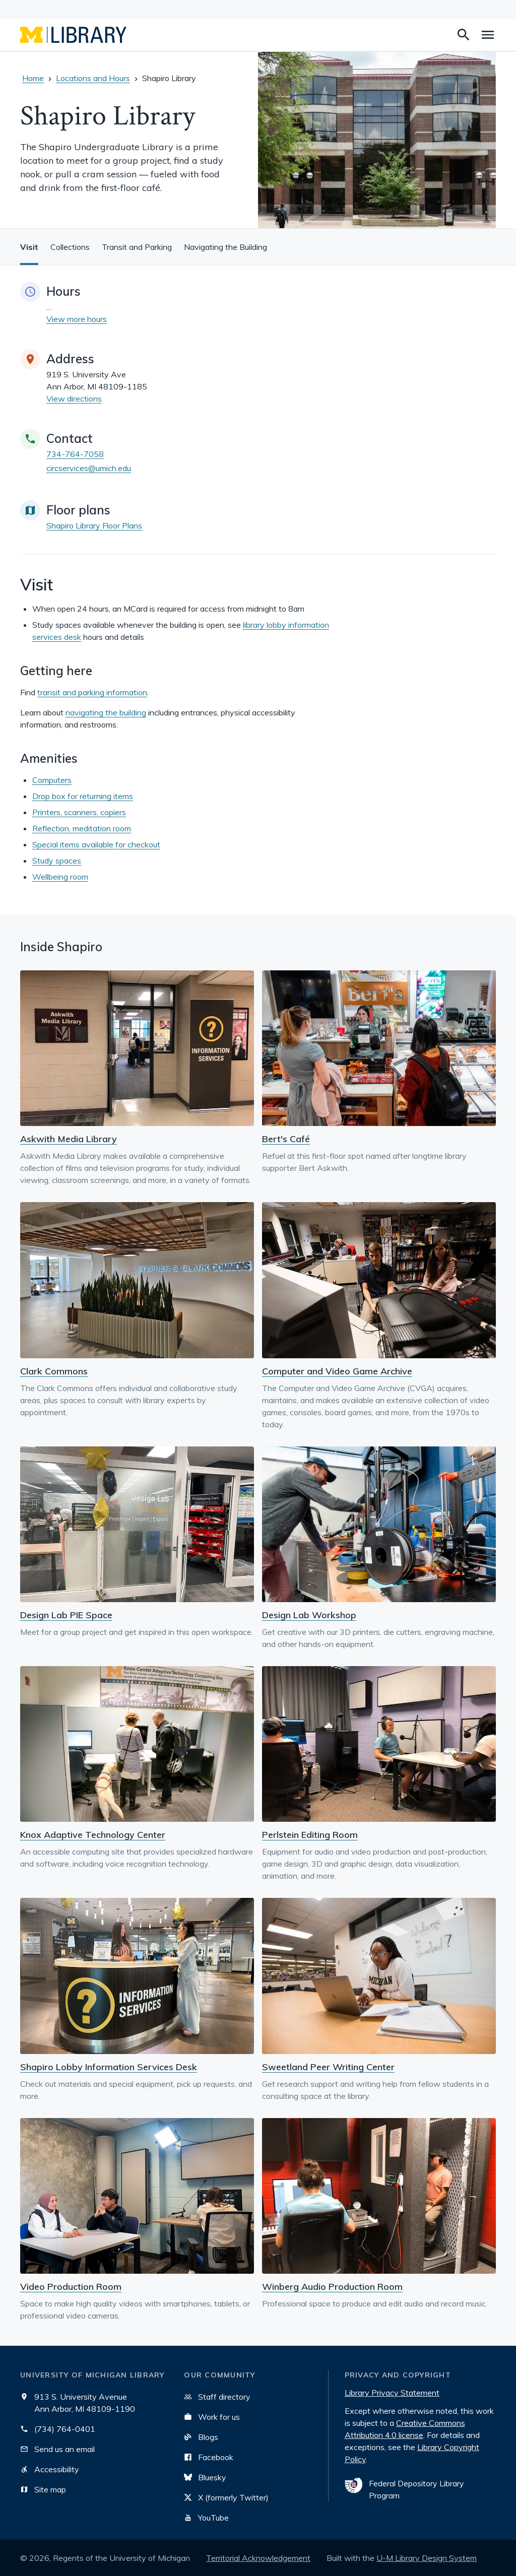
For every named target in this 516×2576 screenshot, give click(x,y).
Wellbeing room (60, 877)
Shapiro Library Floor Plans (94, 525)
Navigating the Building (225, 247)
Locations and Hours (93, 78)
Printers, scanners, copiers (79, 812)
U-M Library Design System (426, 2558)
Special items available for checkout (96, 844)
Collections (70, 247)
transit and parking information (92, 692)
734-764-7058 (75, 454)
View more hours (76, 319)
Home (33, 78)
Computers (52, 780)
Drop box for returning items (82, 796)
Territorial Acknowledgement (258, 2558)
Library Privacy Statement (392, 2393)
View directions (74, 398)
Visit (29, 247)
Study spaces (56, 860)
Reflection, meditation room (81, 828)
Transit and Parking (137, 247)
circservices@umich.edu (88, 468)
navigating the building (106, 712)
